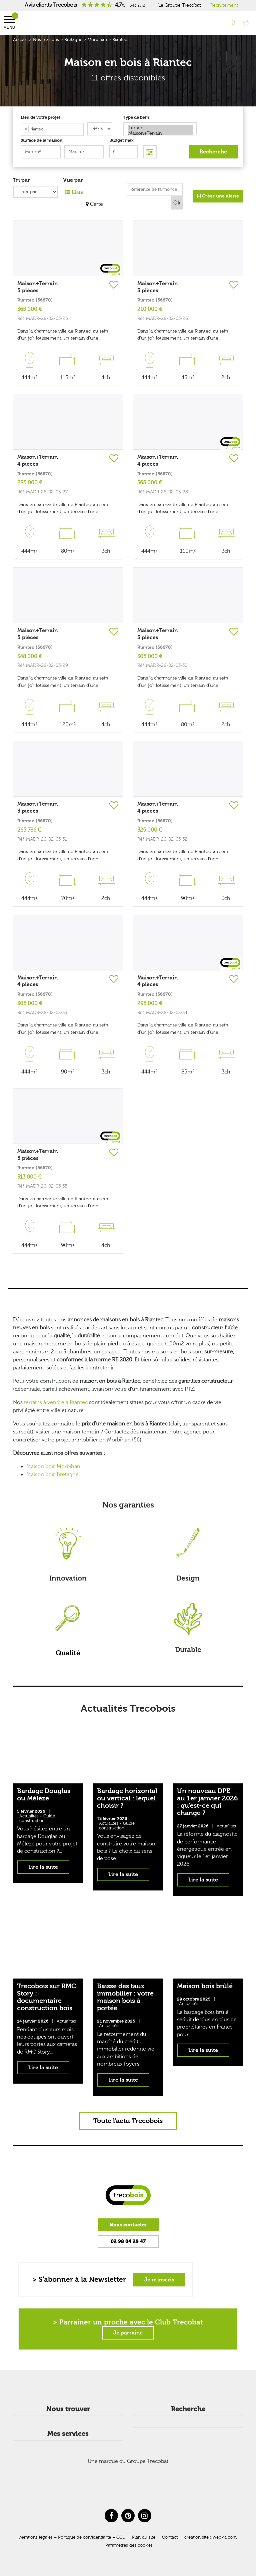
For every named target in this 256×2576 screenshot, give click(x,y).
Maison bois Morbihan (53, 1466)
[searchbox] (48, 128)
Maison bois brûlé (205, 1986)
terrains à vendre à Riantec (56, 1402)
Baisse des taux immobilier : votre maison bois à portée (125, 1997)
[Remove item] (26, 129)
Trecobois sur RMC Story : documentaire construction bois (46, 1997)
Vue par (73, 180)
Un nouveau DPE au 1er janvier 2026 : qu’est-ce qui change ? (207, 1802)
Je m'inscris (159, 2280)
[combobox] (52, 129)
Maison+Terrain (160, 134)
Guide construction (37, 1818)
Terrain (160, 128)
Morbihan (97, 39)
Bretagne (73, 39)
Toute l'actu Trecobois (128, 2121)
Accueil (20, 39)
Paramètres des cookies (129, 2545)
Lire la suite (43, 1867)
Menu (9, 23)
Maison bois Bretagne (52, 1474)
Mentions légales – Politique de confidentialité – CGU (72, 2537)
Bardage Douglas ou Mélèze (43, 1794)
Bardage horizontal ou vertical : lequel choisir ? (127, 1798)
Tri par (21, 180)
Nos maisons (46, 39)
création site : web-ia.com (210, 2537)
